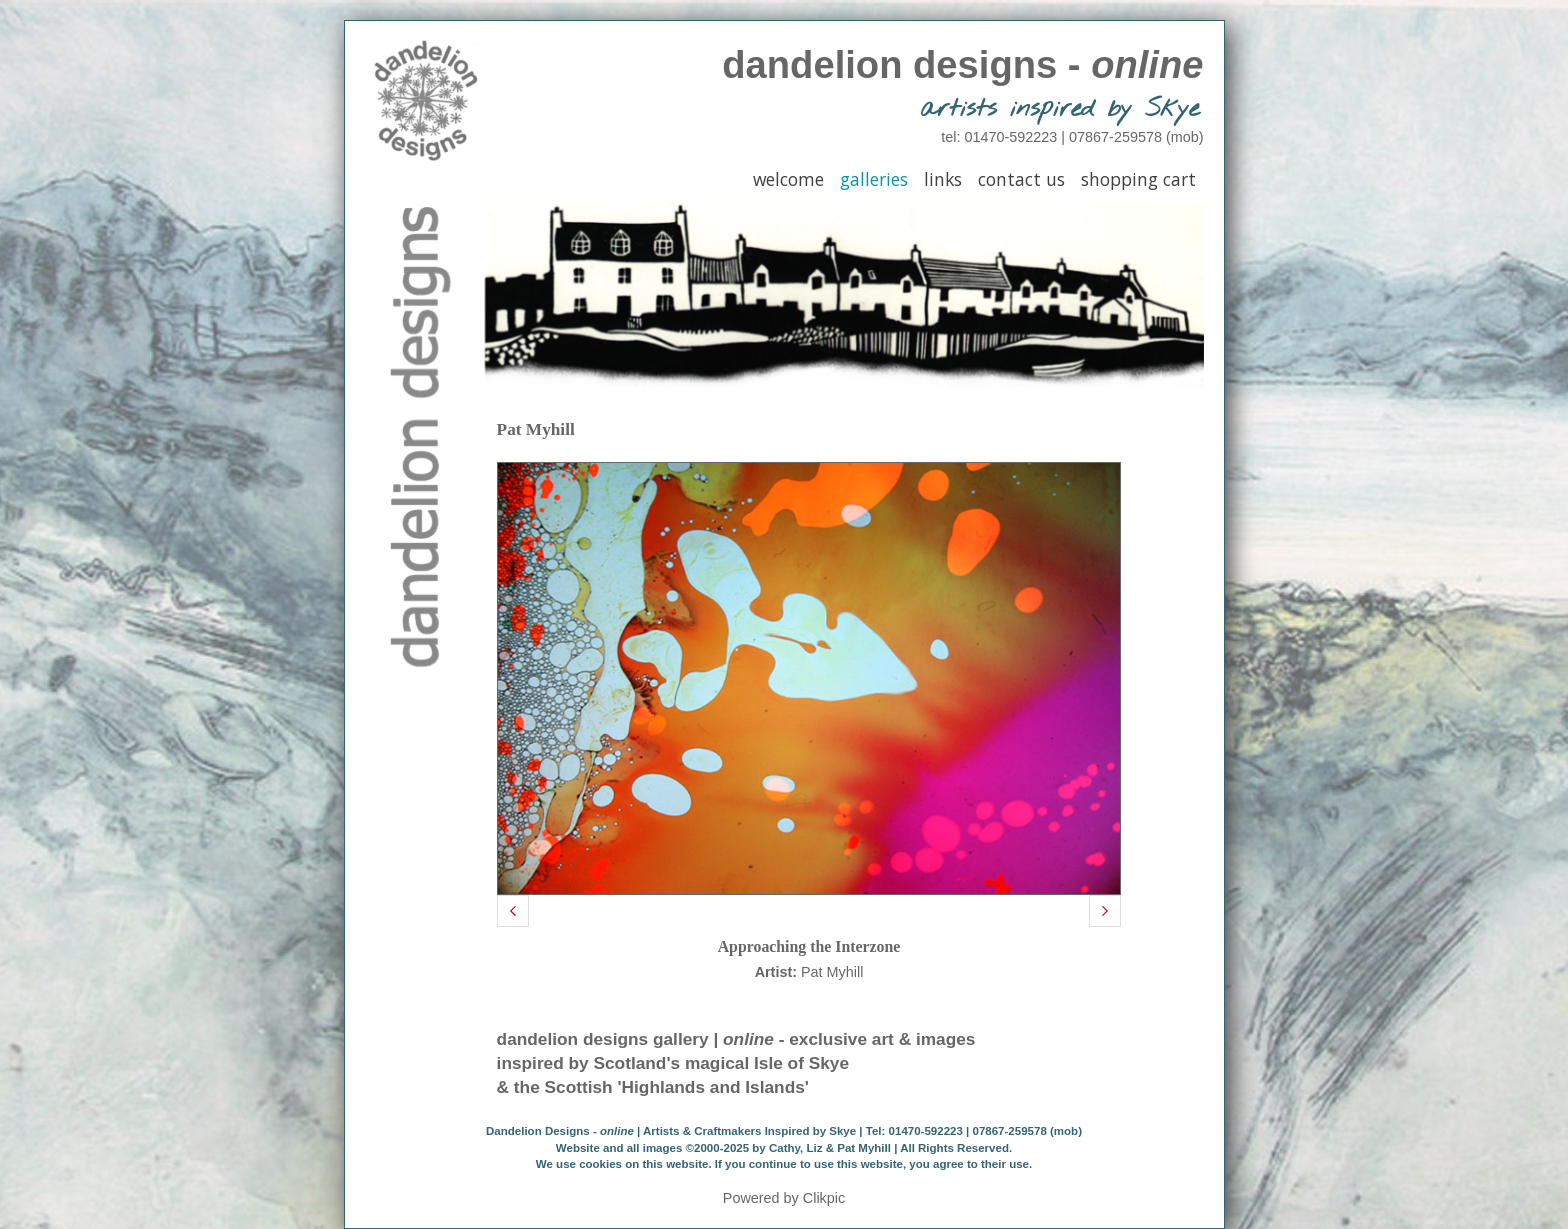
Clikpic (824, 1198)
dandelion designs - (962, 64)
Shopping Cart (1138, 179)
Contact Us (1021, 179)
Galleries (874, 179)
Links (943, 179)
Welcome (788, 179)
